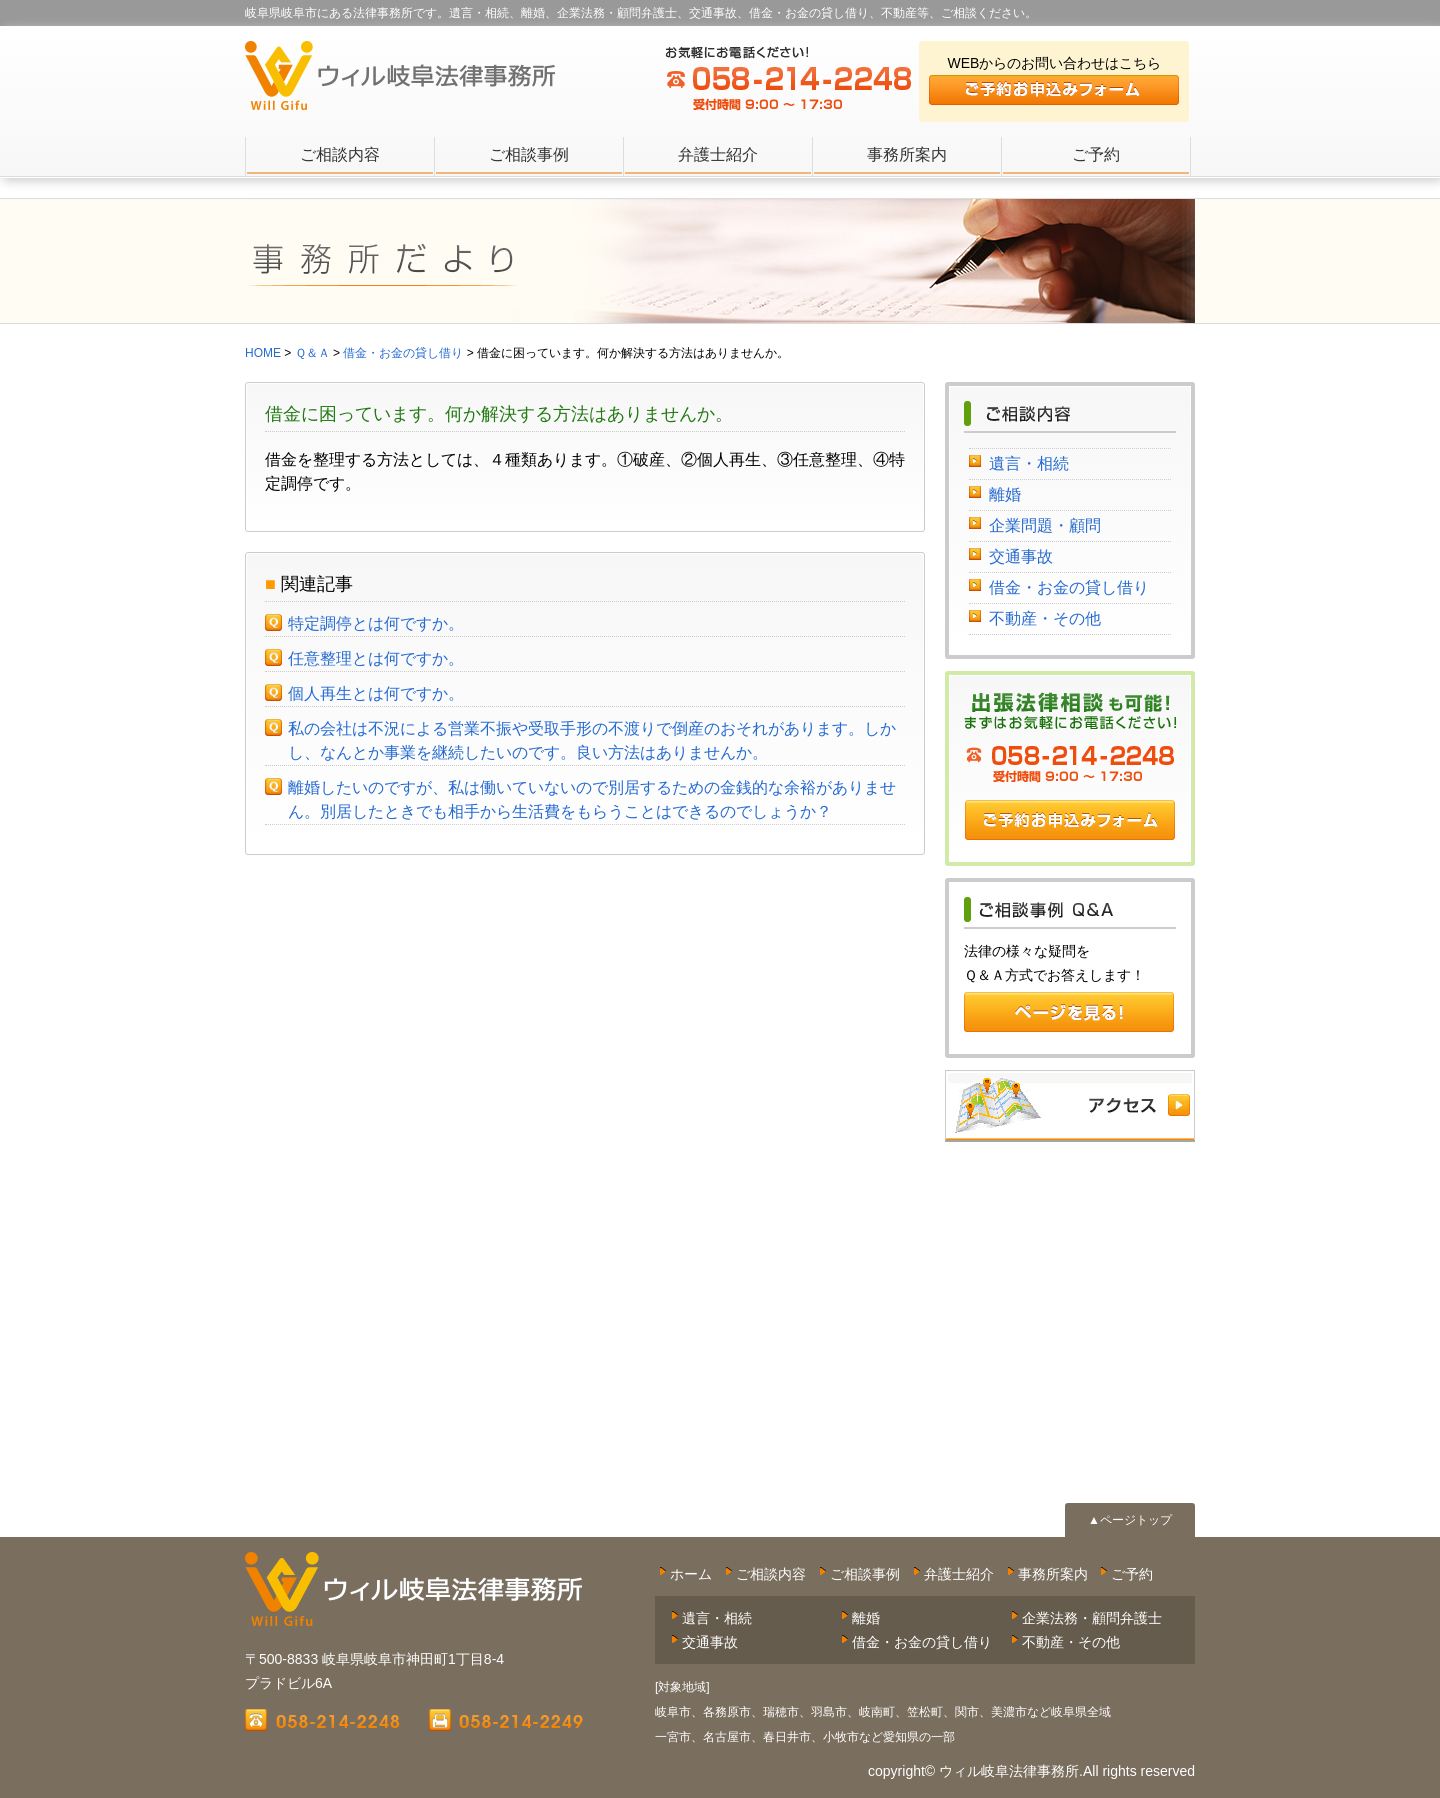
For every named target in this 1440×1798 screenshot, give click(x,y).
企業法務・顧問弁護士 (1092, 1618)
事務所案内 (907, 154)
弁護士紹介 (718, 154)
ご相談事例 (529, 154)
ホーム (691, 1574)
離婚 (1005, 494)
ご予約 (1096, 154)
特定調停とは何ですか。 (376, 623)
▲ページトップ (1130, 1520)
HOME (263, 353)
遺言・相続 (1029, 463)
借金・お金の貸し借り (1069, 587)
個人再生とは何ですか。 (376, 693)
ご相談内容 (340, 154)
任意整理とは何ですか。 (376, 658)
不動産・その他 (1045, 618)
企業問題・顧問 (1045, 525)
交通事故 (1021, 556)
